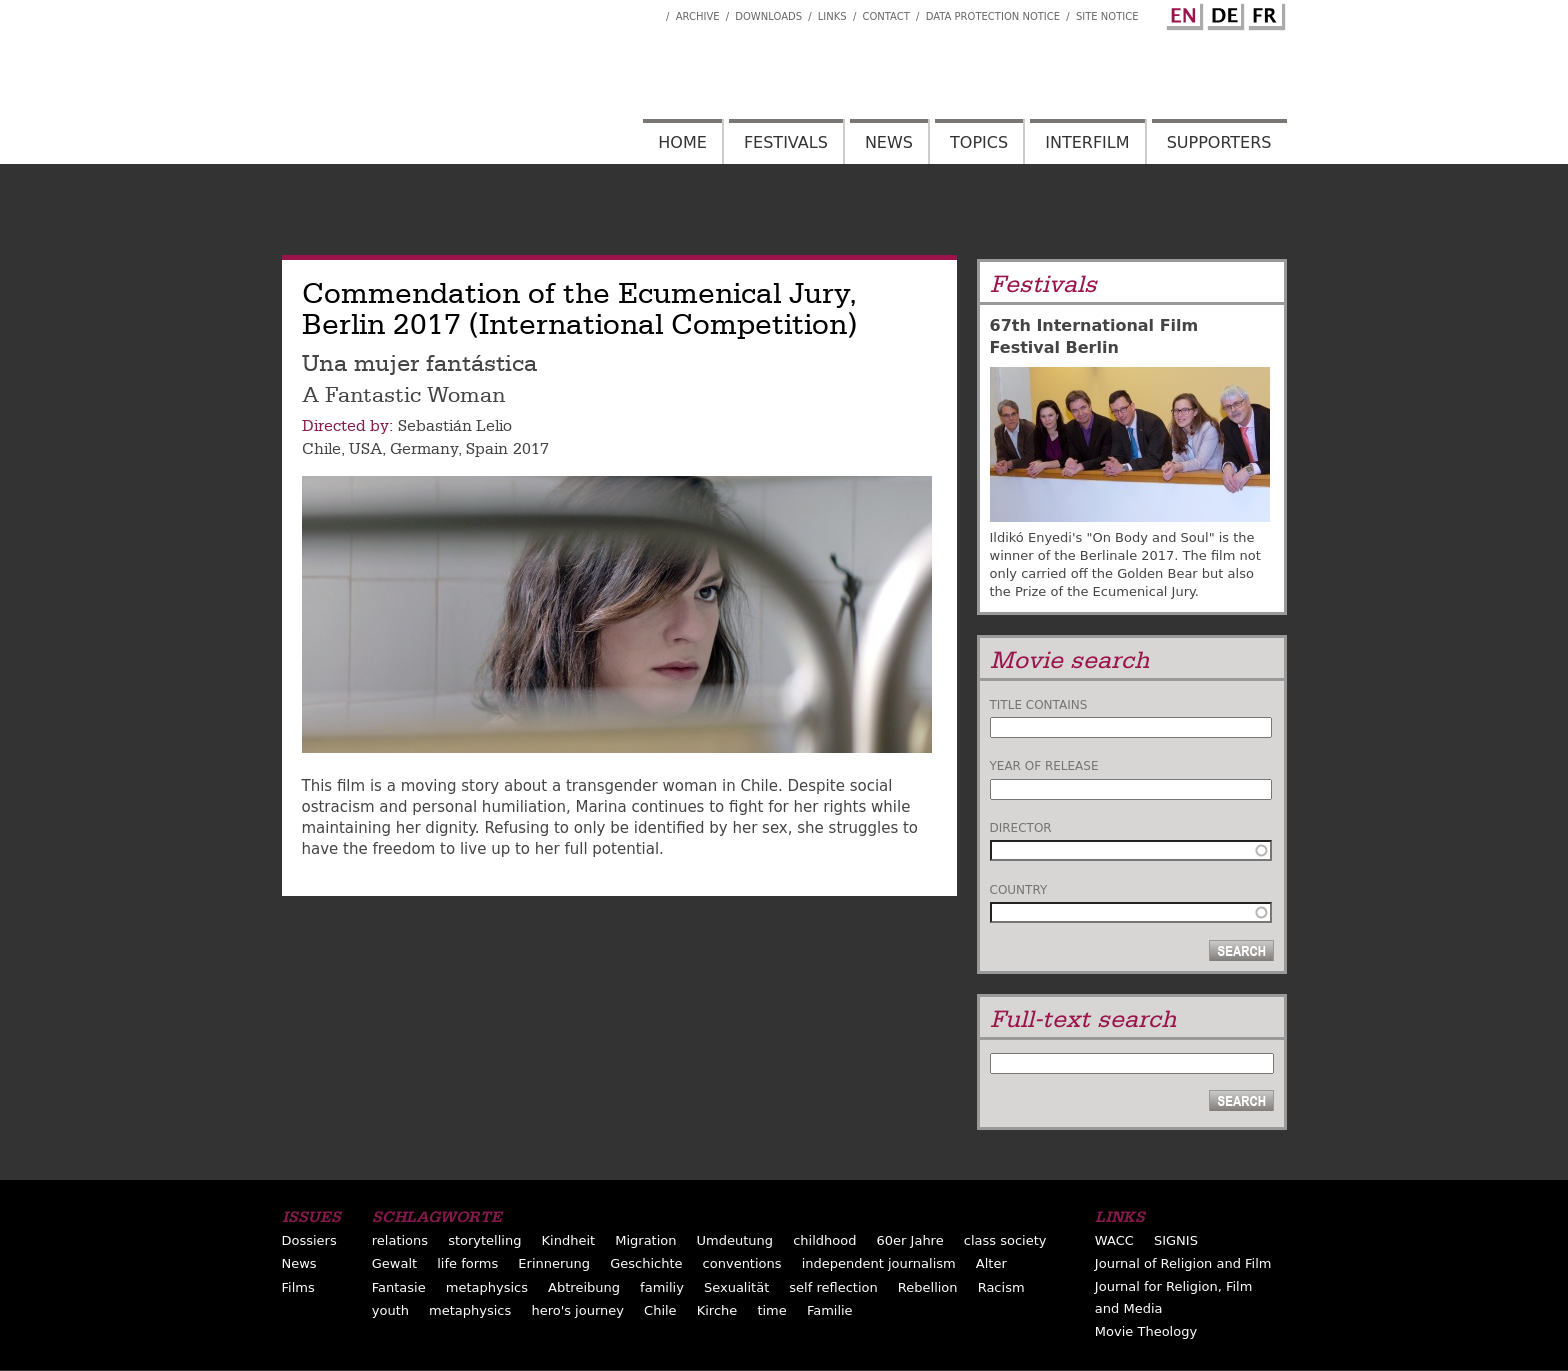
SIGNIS (1176, 1240)
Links (832, 16)
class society (1005, 1240)
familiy (662, 1287)
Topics (979, 142)
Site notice (1107, 16)
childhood (824, 1240)
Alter (991, 1263)
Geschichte (646, 1263)
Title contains (1039, 705)
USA (365, 449)
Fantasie (399, 1287)
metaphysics (487, 1287)
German (1223, 13)
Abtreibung (584, 1287)
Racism (1001, 1287)
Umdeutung (735, 1240)
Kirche (717, 1310)
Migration (645, 1240)
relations (400, 1240)
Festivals (786, 142)
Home (682, 142)
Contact (885, 16)
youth (390, 1310)
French (1264, 13)
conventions (742, 1263)
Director (1021, 828)
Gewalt (394, 1263)
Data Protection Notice (993, 16)
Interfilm (1087, 142)
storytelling (484, 1240)
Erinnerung (554, 1263)
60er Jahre (910, 1240)
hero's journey (577, 1310)
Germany (424, 449)
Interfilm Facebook (651, 11)
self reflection (833, 1287)
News (889, 142)
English (1182, 13)
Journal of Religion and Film (1183, 1263)
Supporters (1219, 142)
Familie (830, 1310)
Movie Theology (1146, 1331)
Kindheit (569, 1240)
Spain (487, 449)
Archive (698, 16)
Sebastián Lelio (455, 426)
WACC (1114, 1240)
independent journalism (879, 1263)
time (771, 1310)
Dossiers (309, 1240)
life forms (467, 1263)
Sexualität (736, 1287)
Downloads (768, 16)
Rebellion (928, 1287)
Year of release (1044, 766)
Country (1019, 890)
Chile (321, 449)
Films (298, 1287)
